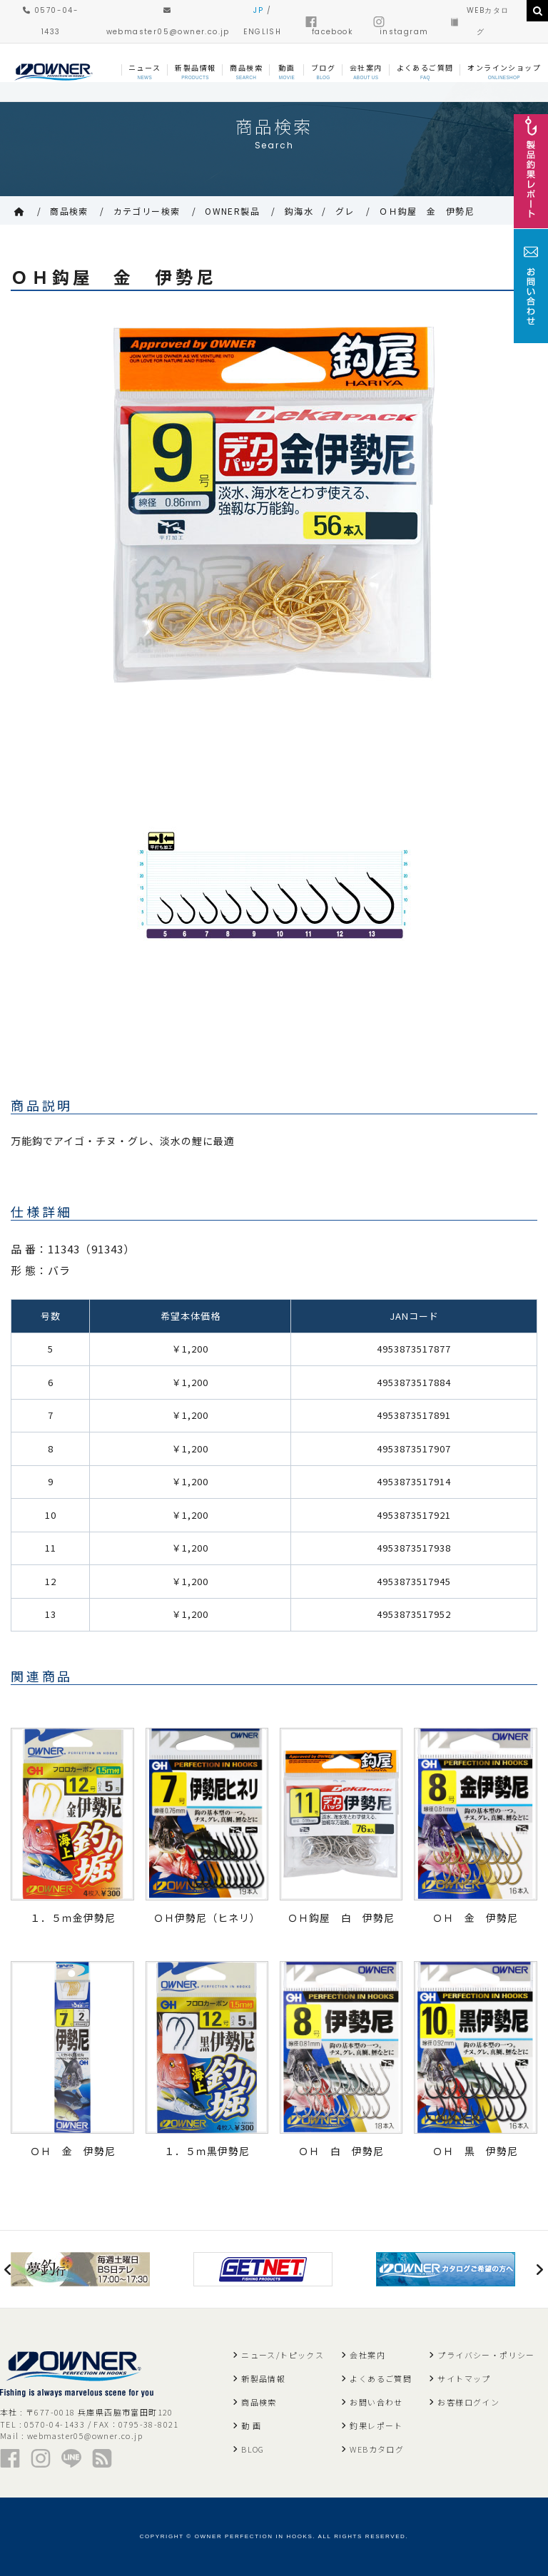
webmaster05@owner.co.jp (85, 2435)
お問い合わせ (376, 2402)
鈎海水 (299, 211)
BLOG (253, 2449)
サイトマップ (463, 2378)
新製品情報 (263, 2378)
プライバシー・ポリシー (485, 2355)
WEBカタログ (377, 2449)
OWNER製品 (232, 211)
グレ (345, 211)
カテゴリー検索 (147, 211)
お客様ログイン (468, 2402)
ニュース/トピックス (282, 2355)
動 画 (251, 2425)
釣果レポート (376, 2425)
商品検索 (69, 211)
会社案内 (367, 2355)
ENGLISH (262, 31)
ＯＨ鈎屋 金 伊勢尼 (427, 211)
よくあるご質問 (381, 2378)
